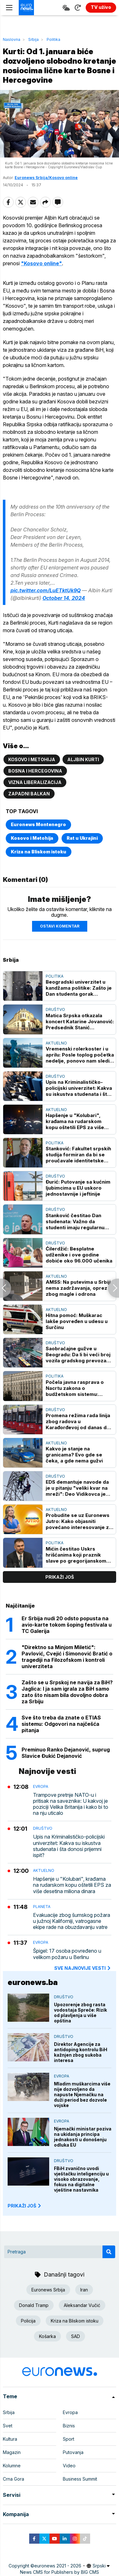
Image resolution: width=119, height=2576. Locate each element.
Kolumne (12, 2465)
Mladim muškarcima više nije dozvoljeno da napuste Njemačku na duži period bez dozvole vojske (82, 2094)
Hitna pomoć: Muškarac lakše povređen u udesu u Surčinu (77, 1321)
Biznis (69, 2425)
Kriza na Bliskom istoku (38, 851)
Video (69, 2465)
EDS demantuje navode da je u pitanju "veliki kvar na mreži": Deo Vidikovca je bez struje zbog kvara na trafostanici (77, 1488)
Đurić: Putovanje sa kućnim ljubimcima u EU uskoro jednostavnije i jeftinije (78, 1188)
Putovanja (73, 2452)
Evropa (40, 1786)
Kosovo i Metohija (31, 759)
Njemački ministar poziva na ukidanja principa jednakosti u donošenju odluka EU (82, 2137)
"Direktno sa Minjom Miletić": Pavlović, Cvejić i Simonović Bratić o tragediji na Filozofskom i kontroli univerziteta (67, 1656)
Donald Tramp (34, 2305)
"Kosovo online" (41, 263)
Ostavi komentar (59, 926)
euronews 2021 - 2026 (57, 2565)
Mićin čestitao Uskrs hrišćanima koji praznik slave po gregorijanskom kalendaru (76, 1555)
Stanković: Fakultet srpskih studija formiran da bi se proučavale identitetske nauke (78, 1155)
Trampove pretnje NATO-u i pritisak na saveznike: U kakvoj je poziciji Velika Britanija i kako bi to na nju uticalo (70, 1804)
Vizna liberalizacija (35, 782)
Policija (28, 2320)
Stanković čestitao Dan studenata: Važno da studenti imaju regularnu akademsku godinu (75, 1221)
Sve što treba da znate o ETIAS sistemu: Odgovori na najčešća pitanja (61, 1723)
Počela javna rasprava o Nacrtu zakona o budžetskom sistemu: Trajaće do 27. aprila (75, 1388)
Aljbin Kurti (83, 759)
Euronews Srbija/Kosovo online (46, 177)
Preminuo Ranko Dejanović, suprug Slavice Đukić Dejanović (66, 1752)
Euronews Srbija (48, 2289)
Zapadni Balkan (29, 793)
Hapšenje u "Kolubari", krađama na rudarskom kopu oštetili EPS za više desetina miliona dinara (75, 1121)
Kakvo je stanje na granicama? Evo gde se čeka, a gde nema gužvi (74, 1455)
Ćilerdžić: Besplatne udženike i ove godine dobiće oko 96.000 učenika (79, 1255)
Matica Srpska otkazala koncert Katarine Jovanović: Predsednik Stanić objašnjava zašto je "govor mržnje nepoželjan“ (80, 1021)
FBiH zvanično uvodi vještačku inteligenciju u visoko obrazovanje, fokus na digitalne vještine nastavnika (81, 2179)
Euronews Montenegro (38, 824)
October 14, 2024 (64, 598)
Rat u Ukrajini (82, 838)
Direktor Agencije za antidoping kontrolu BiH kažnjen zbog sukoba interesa (80, 2052)
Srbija (33, 39)
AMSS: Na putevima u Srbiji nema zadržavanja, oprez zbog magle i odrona (78, 1288)
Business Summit (80, 2479)
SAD (75, 2336)
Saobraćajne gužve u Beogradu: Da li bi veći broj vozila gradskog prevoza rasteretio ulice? (78, 1355)
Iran (84, 2289)
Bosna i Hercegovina (35, 771)
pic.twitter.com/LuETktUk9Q (45, 590)
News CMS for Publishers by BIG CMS (59, 2572)
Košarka (47, 2336)
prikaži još (59, 1577)
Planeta (41, 1906)
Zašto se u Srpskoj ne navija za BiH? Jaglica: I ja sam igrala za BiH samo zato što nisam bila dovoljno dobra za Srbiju (67, 1692)
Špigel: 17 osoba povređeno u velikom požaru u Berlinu (67, 1954)
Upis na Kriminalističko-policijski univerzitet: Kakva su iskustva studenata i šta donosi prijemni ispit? (79, 1088)
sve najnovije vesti (82, 1968)
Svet (7, 2425)
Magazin (12, 2452)
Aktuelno (56, 1043)
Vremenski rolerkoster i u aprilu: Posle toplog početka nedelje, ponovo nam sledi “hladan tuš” (80, 1055)
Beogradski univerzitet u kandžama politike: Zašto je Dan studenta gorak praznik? (79, 988)
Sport (68, 2439)
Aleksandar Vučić (82, 2305)
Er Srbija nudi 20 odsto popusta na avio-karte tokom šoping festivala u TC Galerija (67, 1624)
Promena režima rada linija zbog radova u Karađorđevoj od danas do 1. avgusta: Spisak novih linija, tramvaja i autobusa (78, 1421)
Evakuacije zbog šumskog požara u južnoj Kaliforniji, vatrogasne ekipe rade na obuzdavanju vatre (71, 1921)
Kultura (10, 2439)
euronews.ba (33, 1982)
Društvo (55, 1009)
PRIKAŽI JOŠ (25, 2205)
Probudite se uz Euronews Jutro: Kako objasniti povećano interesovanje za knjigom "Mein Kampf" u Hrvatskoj (79, 1521)
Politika (53, 39)
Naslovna (11, 39)
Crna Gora (13, 2479)
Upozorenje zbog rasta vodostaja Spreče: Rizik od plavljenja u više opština (80, 2012)
